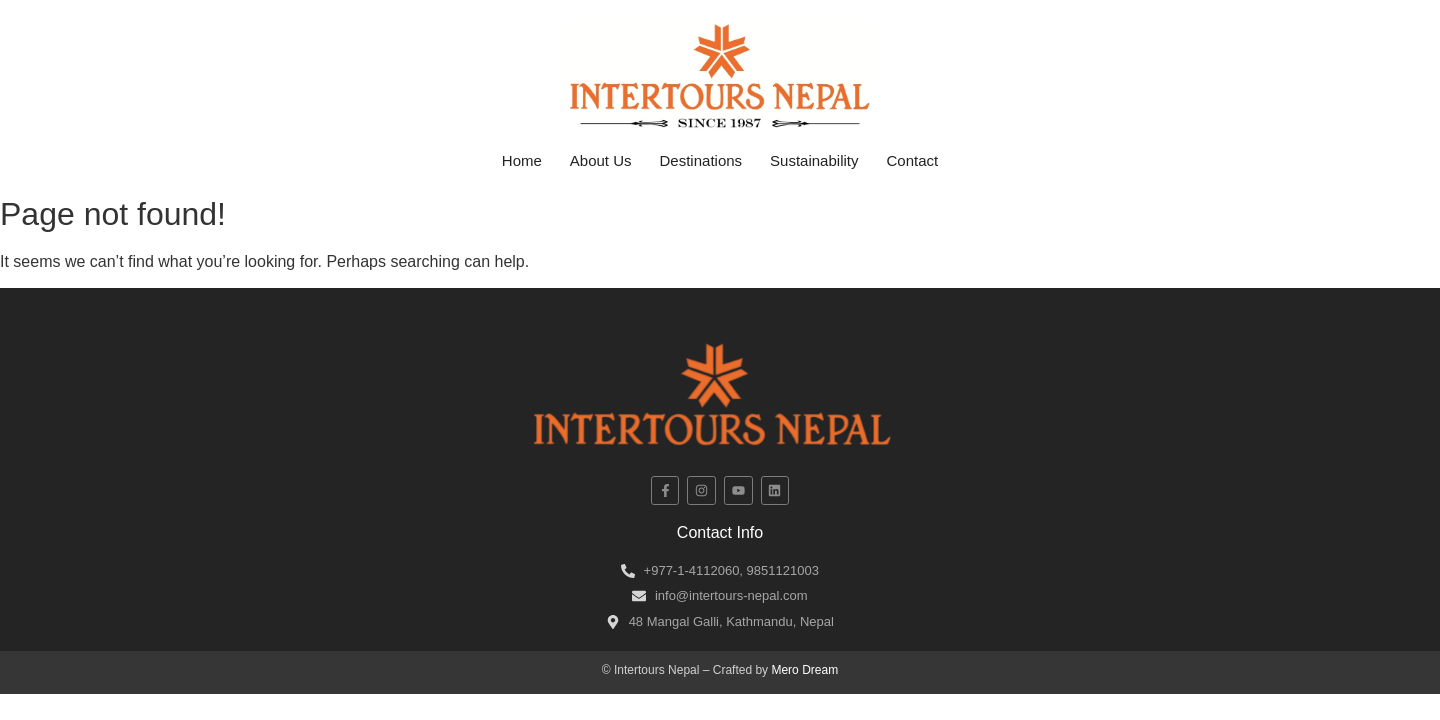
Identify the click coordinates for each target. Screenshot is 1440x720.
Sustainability (814, 160)
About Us (601, 160)
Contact (912, 160)
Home (522, 160)
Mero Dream (804, 670)
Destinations (701, 160)
